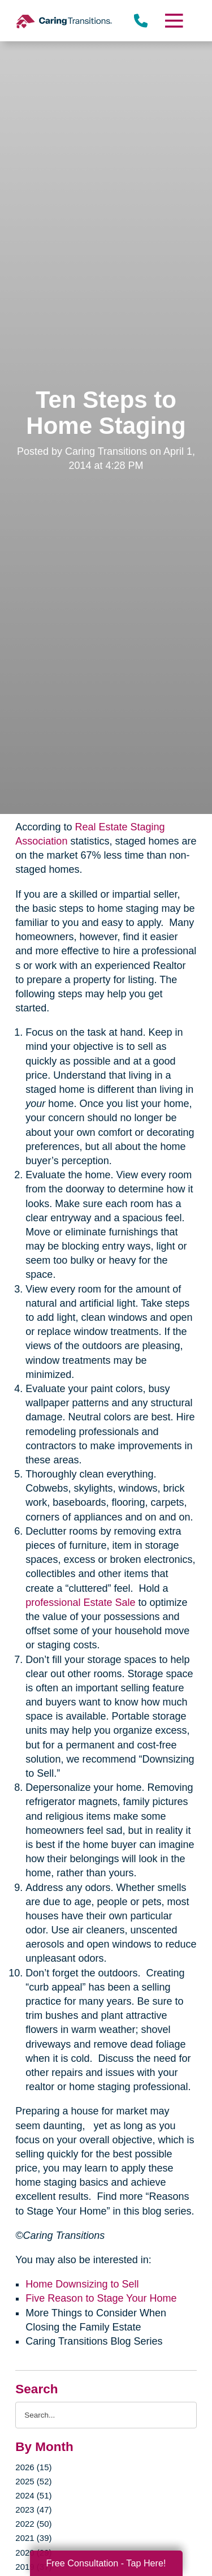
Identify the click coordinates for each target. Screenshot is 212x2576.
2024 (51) (33, 2495)
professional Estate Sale (80, 1602)
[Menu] (173, 20)
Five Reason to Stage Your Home (100, 2298)
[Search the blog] (105, 2415)
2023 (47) (33, 2509)
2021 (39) (33, 2538)
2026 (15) (33, 2467)
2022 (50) (33, 2523)
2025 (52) (33, 2481)
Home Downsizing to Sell (82, 2284)
